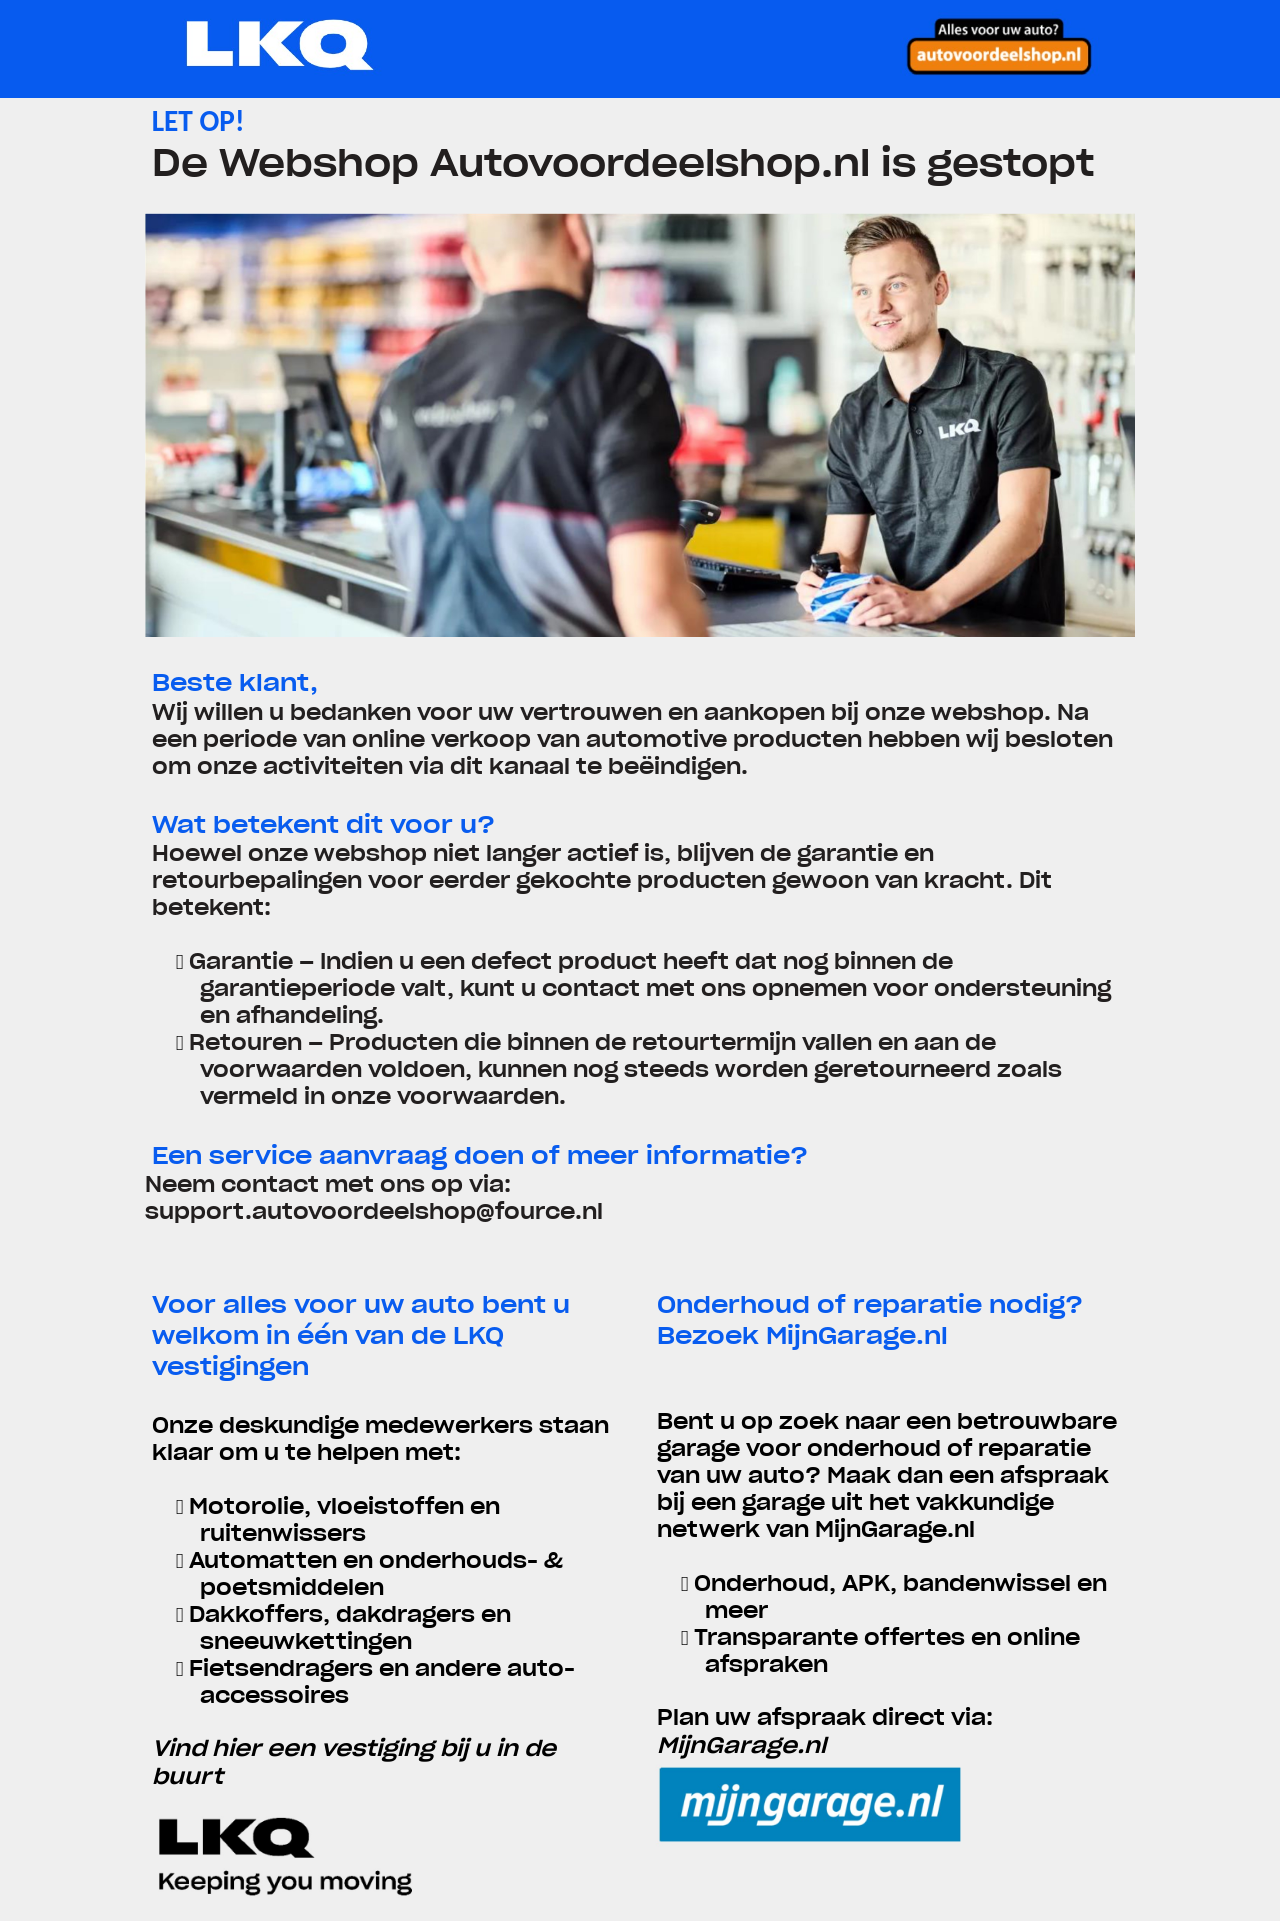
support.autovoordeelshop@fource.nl (374, 1211)
